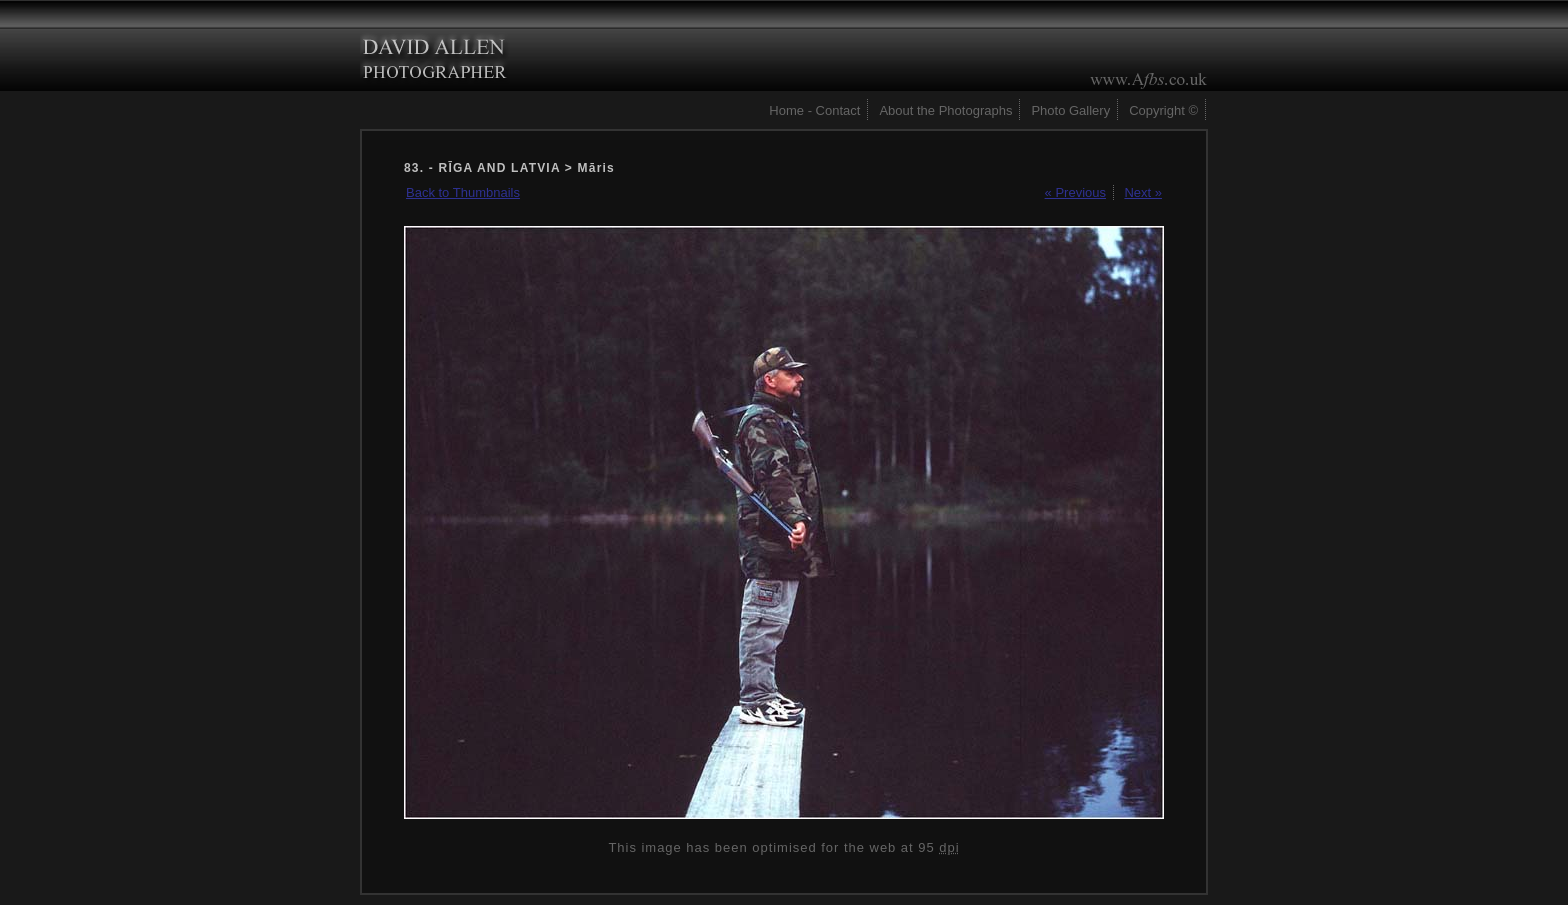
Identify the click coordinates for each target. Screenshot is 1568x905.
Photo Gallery (1070, 110)
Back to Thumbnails (463, 192)
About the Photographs (945, 110)
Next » (1143, 192)
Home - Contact (814, 110)
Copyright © (1163, 110)
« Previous (1075, 192)
